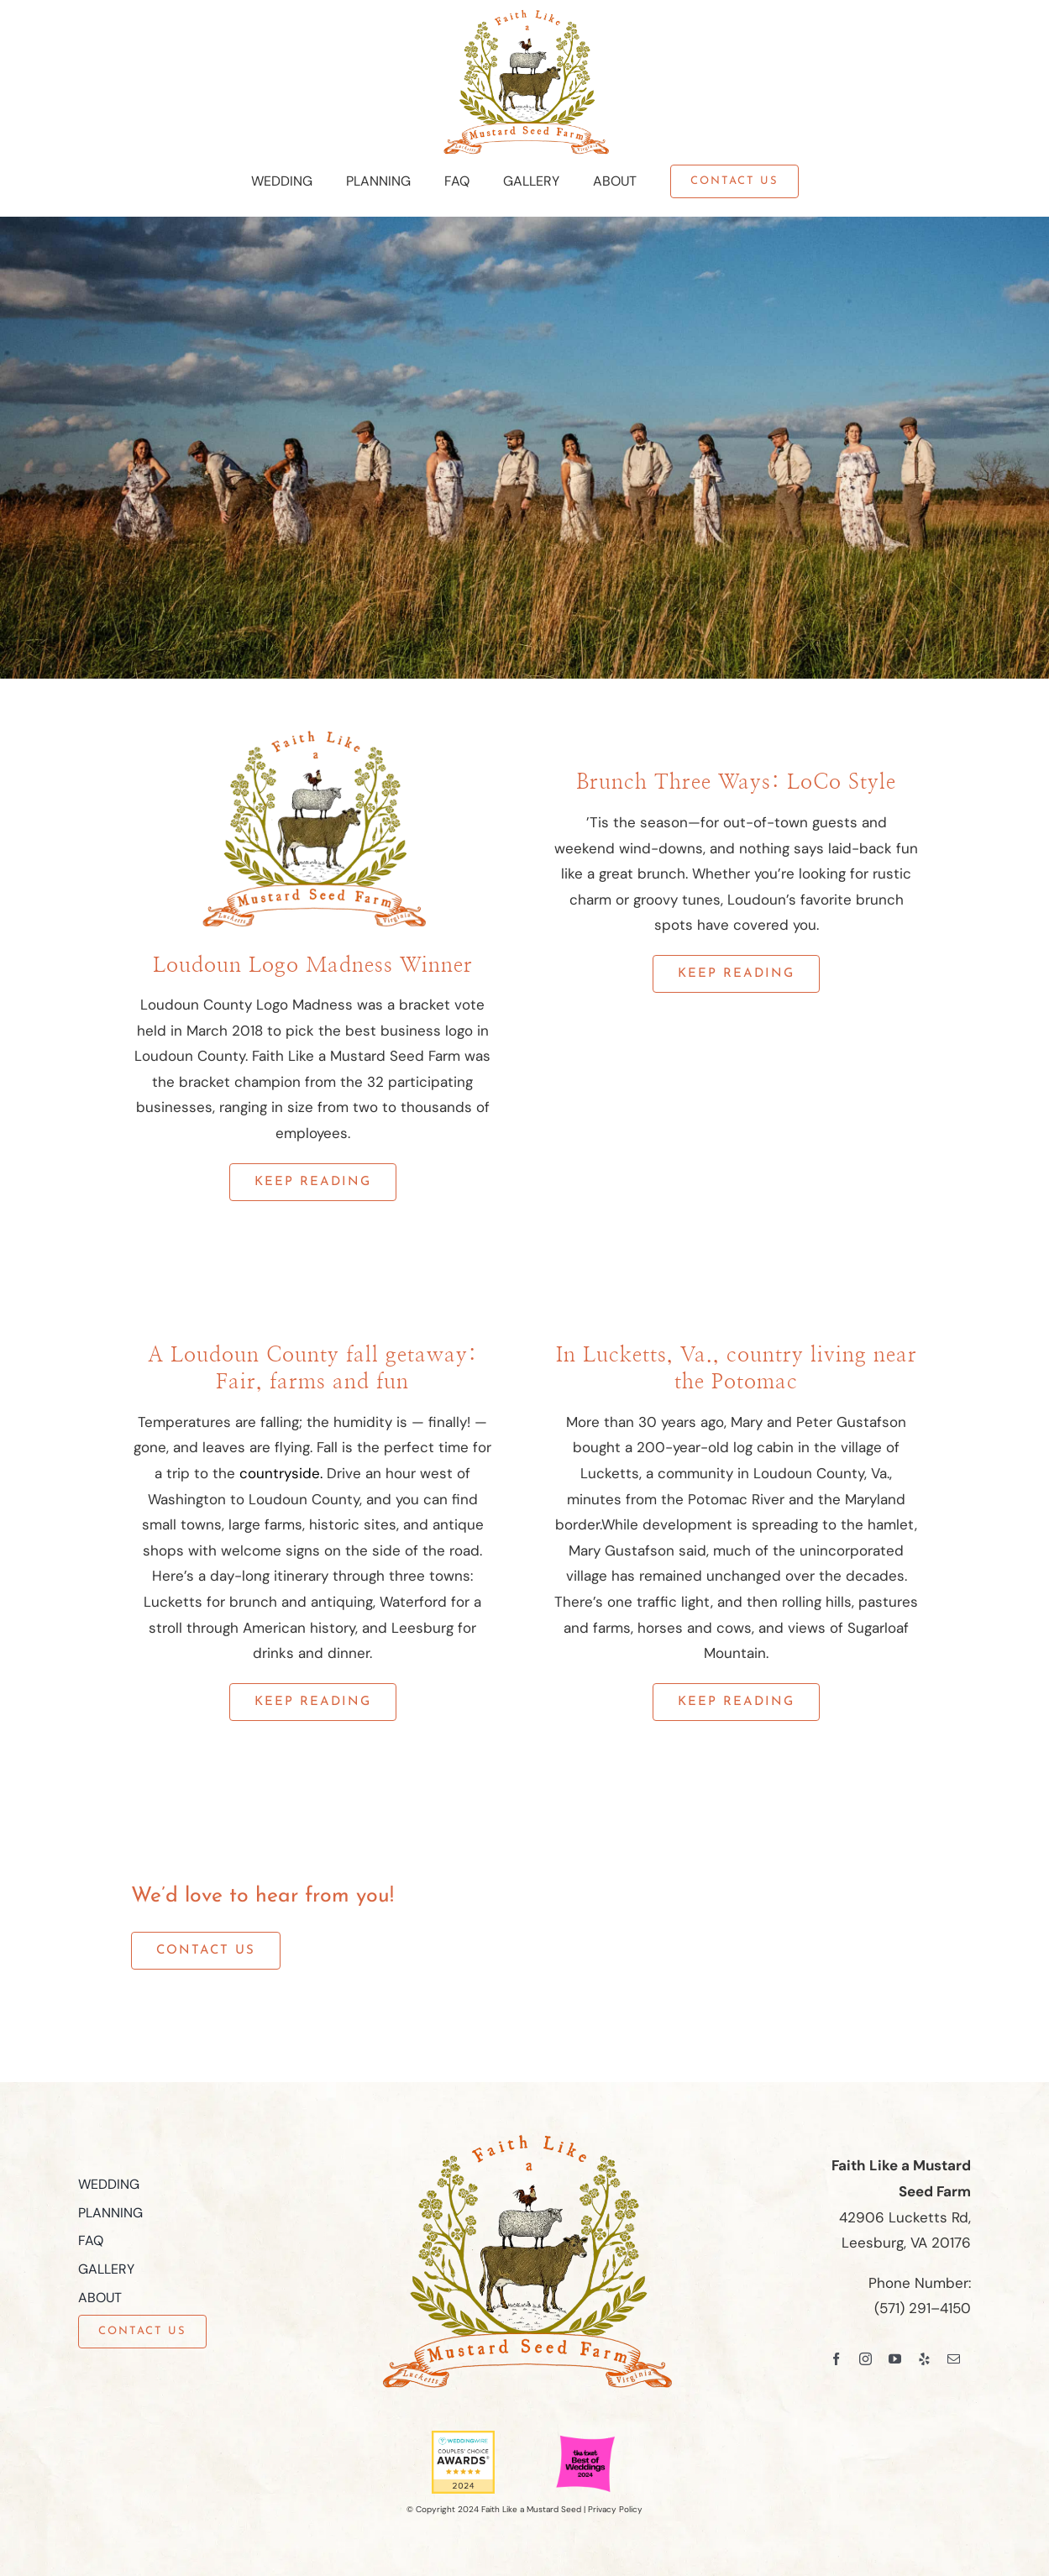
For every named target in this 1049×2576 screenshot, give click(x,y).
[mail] (953, 2359)
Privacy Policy (615, 2509)
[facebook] (836, 2359)
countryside (279, 1473)
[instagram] (865, 2359)
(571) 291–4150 (922, 2308)
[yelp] (924, 2359)
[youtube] (895, 2359)
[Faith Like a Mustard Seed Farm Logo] (525, 15)
